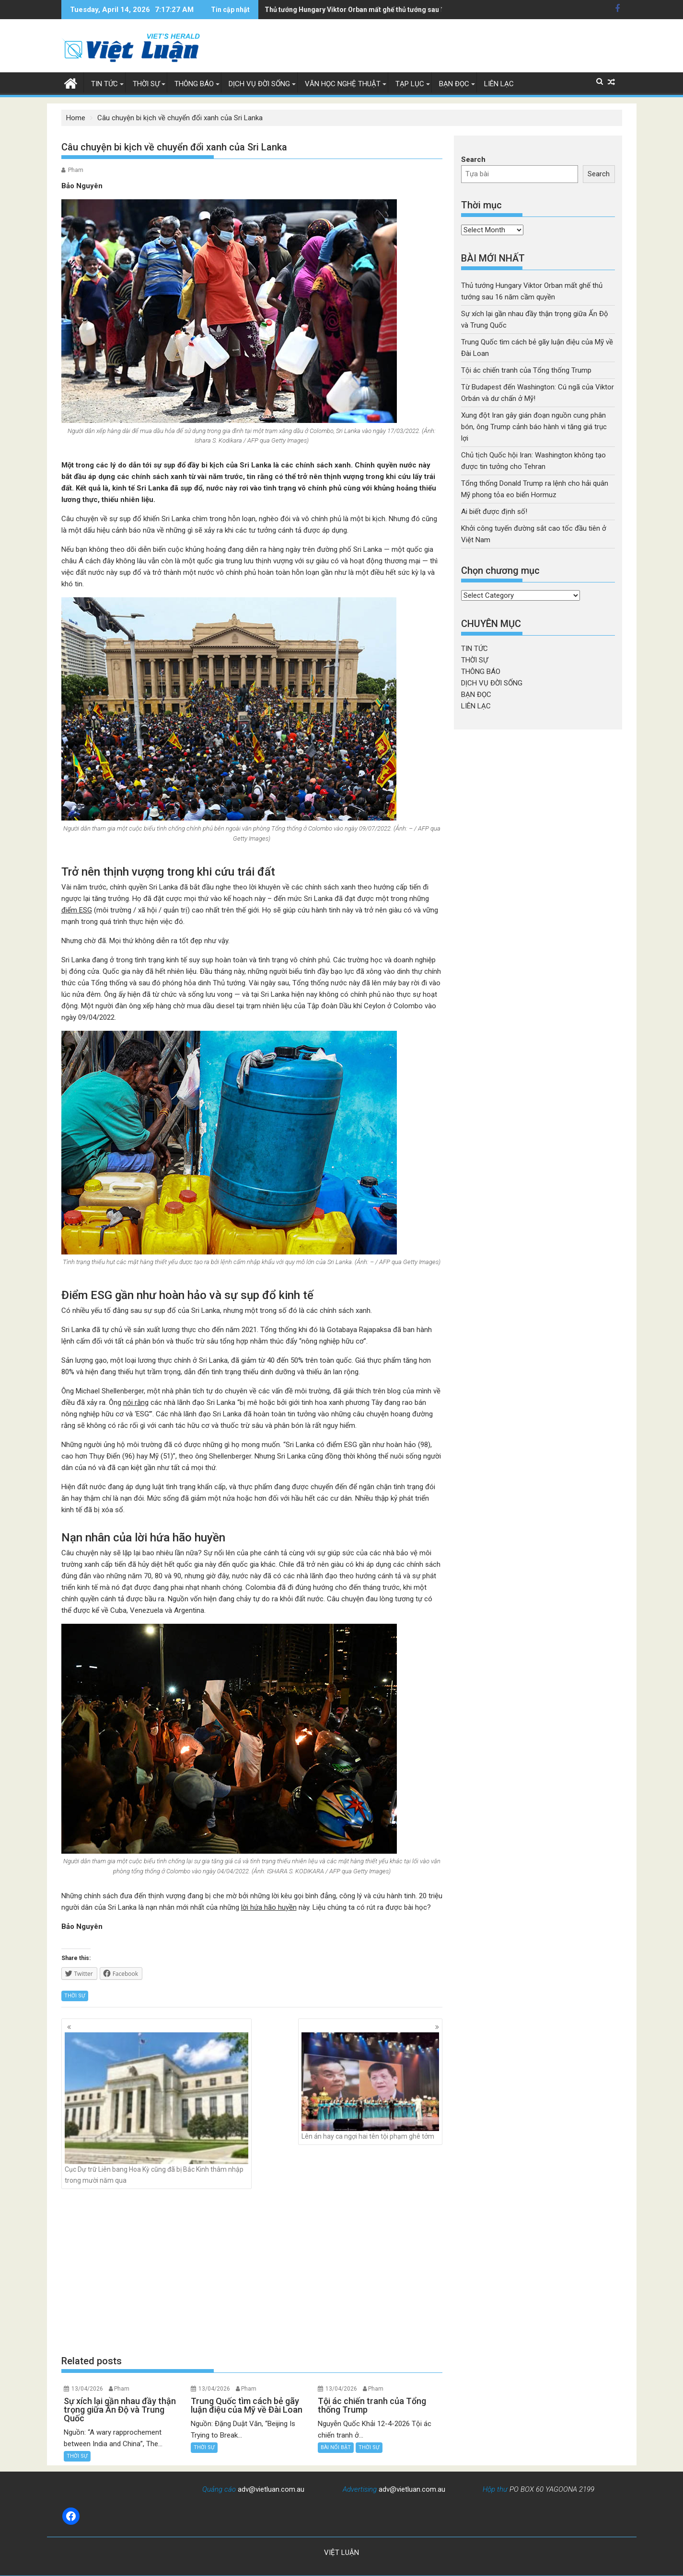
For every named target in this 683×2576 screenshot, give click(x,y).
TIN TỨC (104, 84)
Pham (75, 170)
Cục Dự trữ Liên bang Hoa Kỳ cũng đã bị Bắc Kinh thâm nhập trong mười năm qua (157, 2108)
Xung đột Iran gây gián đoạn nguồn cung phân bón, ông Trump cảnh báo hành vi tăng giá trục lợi (415, 9)
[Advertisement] (252, 2272)
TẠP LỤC (409, 84)
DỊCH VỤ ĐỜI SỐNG (259, 84)
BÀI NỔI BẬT (336, 2447)
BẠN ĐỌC (454, 84)
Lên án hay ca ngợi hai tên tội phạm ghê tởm (370, 2086)
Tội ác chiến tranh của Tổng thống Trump (526, 370)
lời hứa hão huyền (269, 1907)
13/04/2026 (87, 2388)
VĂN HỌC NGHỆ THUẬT (343, 84)
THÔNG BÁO (194, 84)
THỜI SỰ (146, 84)
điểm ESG (76, 910)
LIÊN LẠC (499, 84)
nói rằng (136, 1402)
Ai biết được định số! (494, 511)
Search (473, 159)
